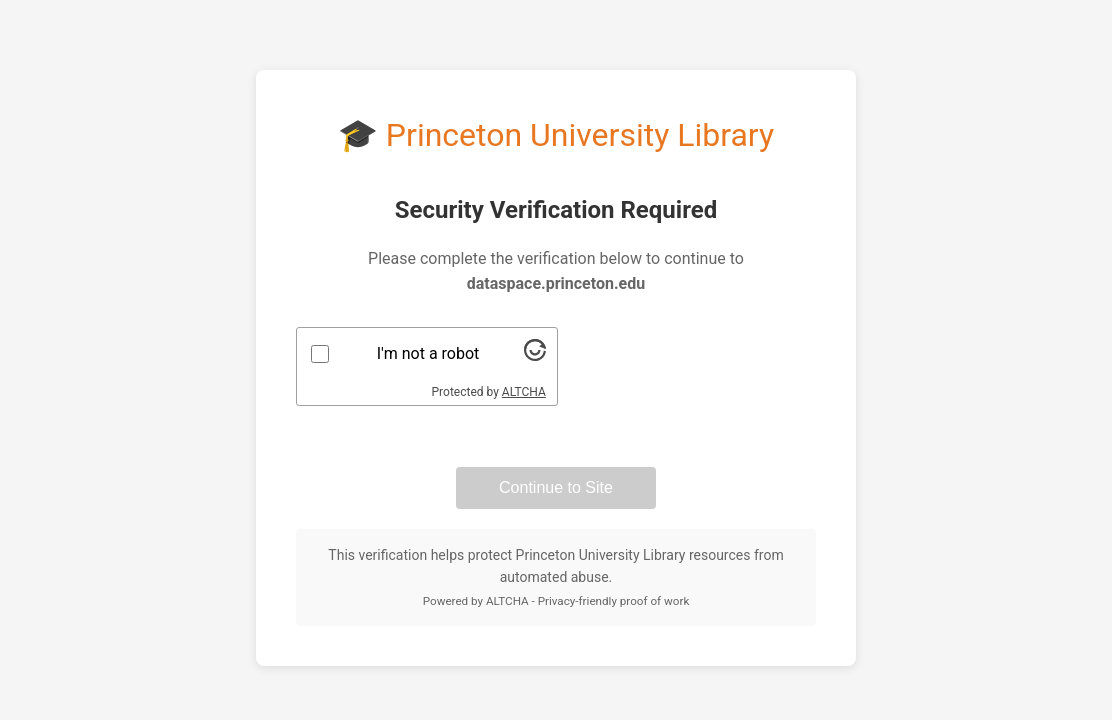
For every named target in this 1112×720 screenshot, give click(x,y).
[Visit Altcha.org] (535, 355)
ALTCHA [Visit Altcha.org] (524, 392)
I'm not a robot (428, 353)
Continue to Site (556, 487)
